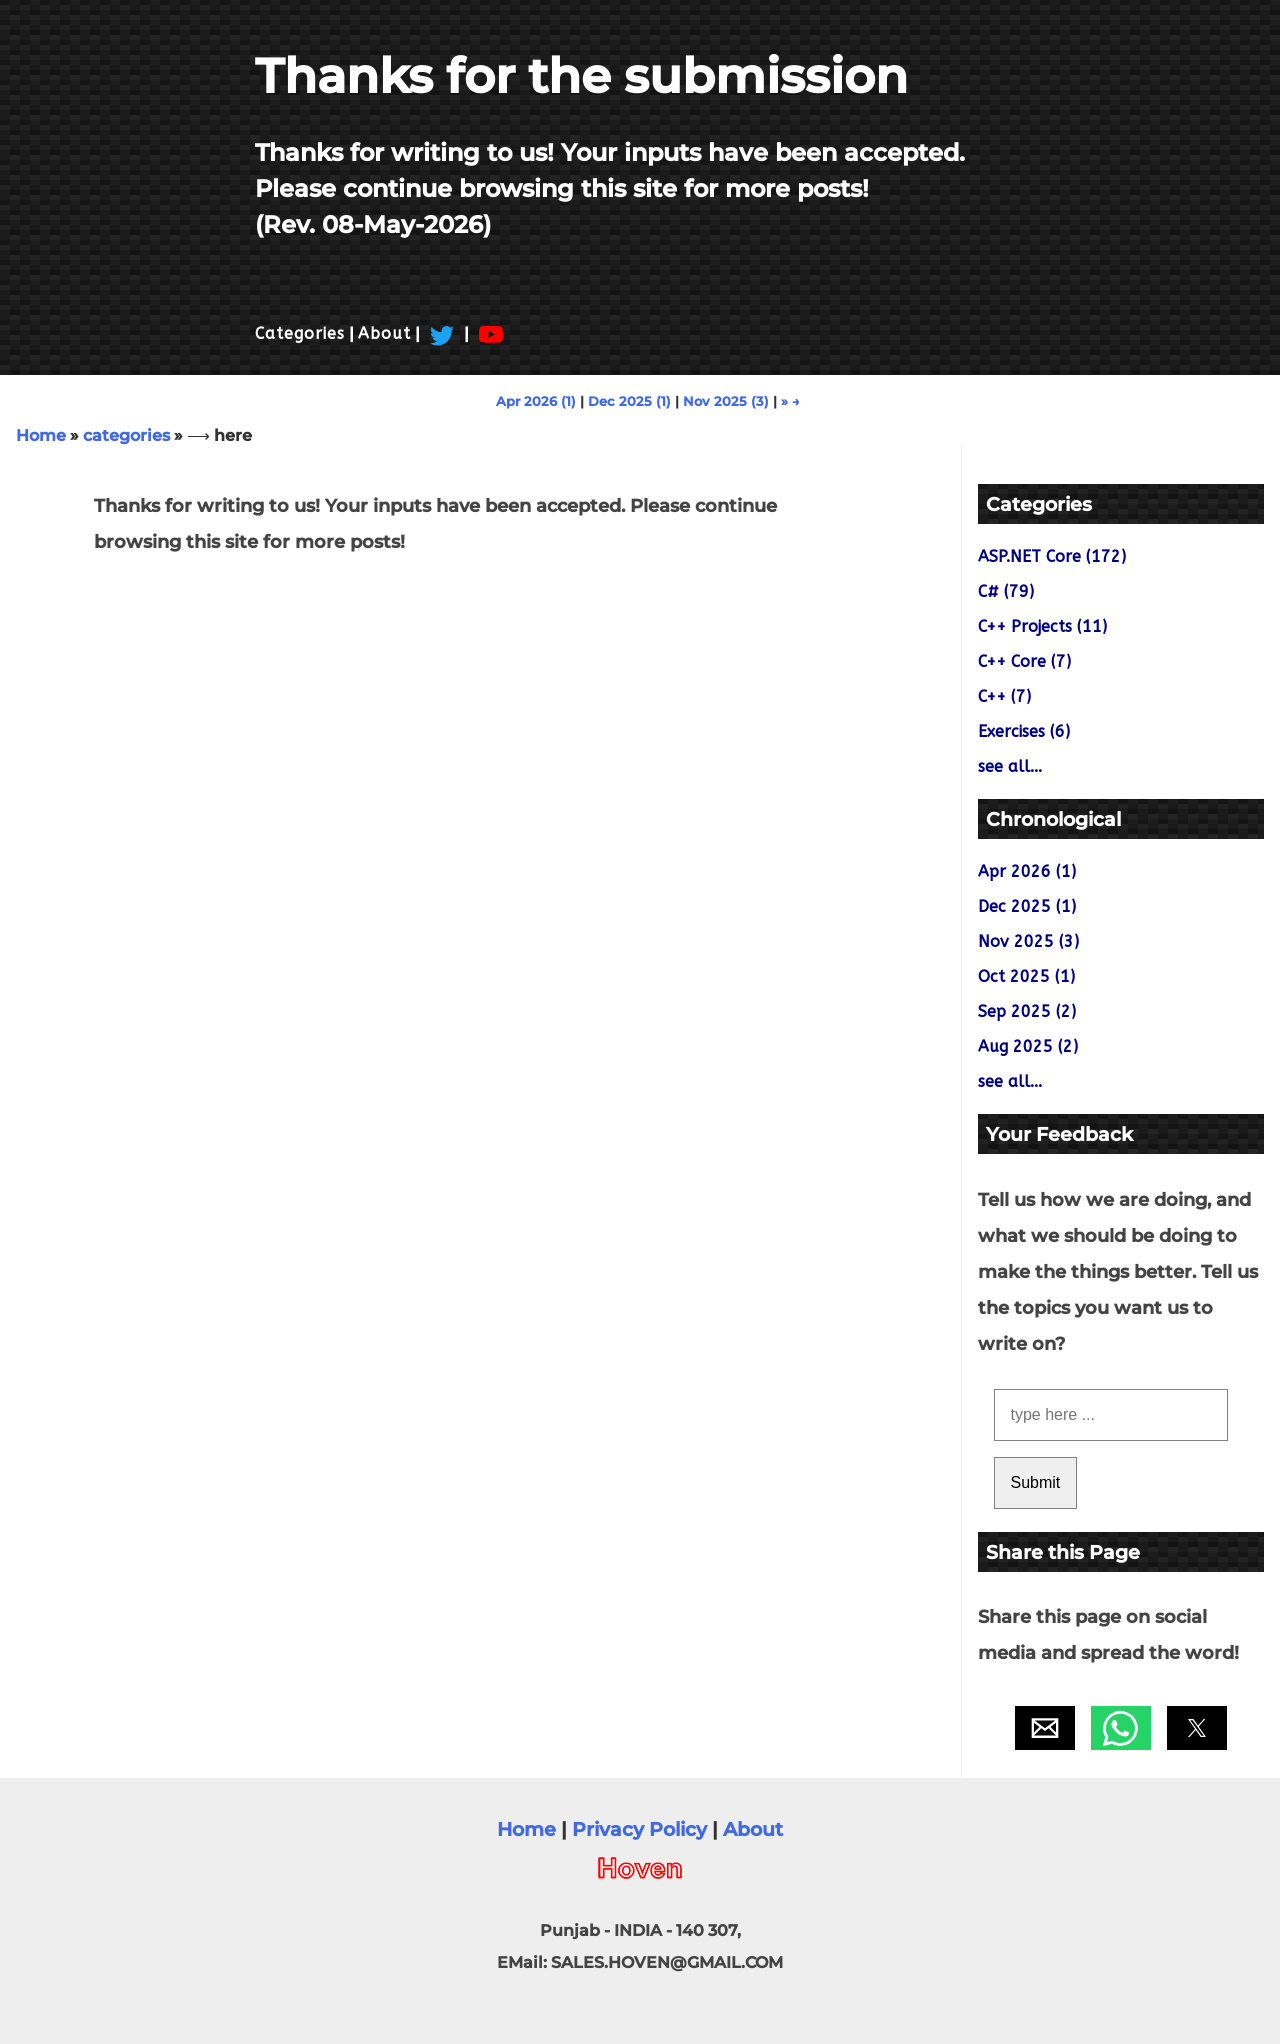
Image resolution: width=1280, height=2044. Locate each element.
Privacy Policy (639, 1829)
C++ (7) (1004, 696)
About (384, 333)
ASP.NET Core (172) (1052, 556)
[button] (1045, 1728)
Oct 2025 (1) (1026, 976)
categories (126, 435)
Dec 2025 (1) (629, 401)
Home (41, 435)
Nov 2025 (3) (726, 401)
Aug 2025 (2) (1028, 1046)
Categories (300, 333)
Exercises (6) (1024, 731)
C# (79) (1006, 591)
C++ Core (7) (1024, 661)
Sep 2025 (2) (1027, 1011)
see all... (1010, 766)
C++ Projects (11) (1042, 626)
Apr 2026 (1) (536, 401)
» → (790, 401)
